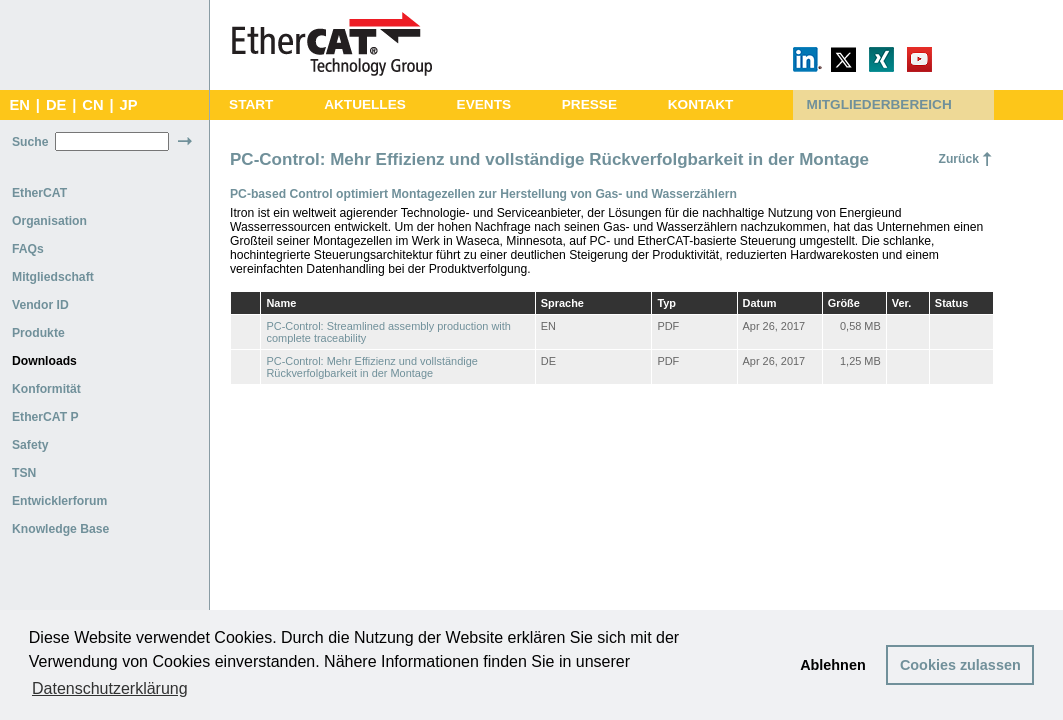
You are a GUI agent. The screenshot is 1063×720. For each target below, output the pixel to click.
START (251, 104)
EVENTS (484, 104)
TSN (24, 473)
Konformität (46, 389)
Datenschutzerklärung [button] (110, 688)
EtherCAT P (45, 417)
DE (56, 105)
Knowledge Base (60, 529)
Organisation (49, 221)
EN (19, 105)
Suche (30, 142)
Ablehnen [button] (833, 665)
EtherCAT (39, 193)
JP (129, 105)
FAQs (28, 249)
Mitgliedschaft (53, 277)
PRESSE (589, 104)
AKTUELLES (365, 104)
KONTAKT (701, 104)
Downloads (44, 361)
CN (92, 105)
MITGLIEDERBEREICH (879, 104)
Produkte (38, 333)
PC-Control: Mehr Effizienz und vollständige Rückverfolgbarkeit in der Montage (371, 367)
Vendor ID (40, 305)
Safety (30, 445)
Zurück (958, 159)
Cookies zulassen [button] (960, 665)
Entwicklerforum (59, 501)
